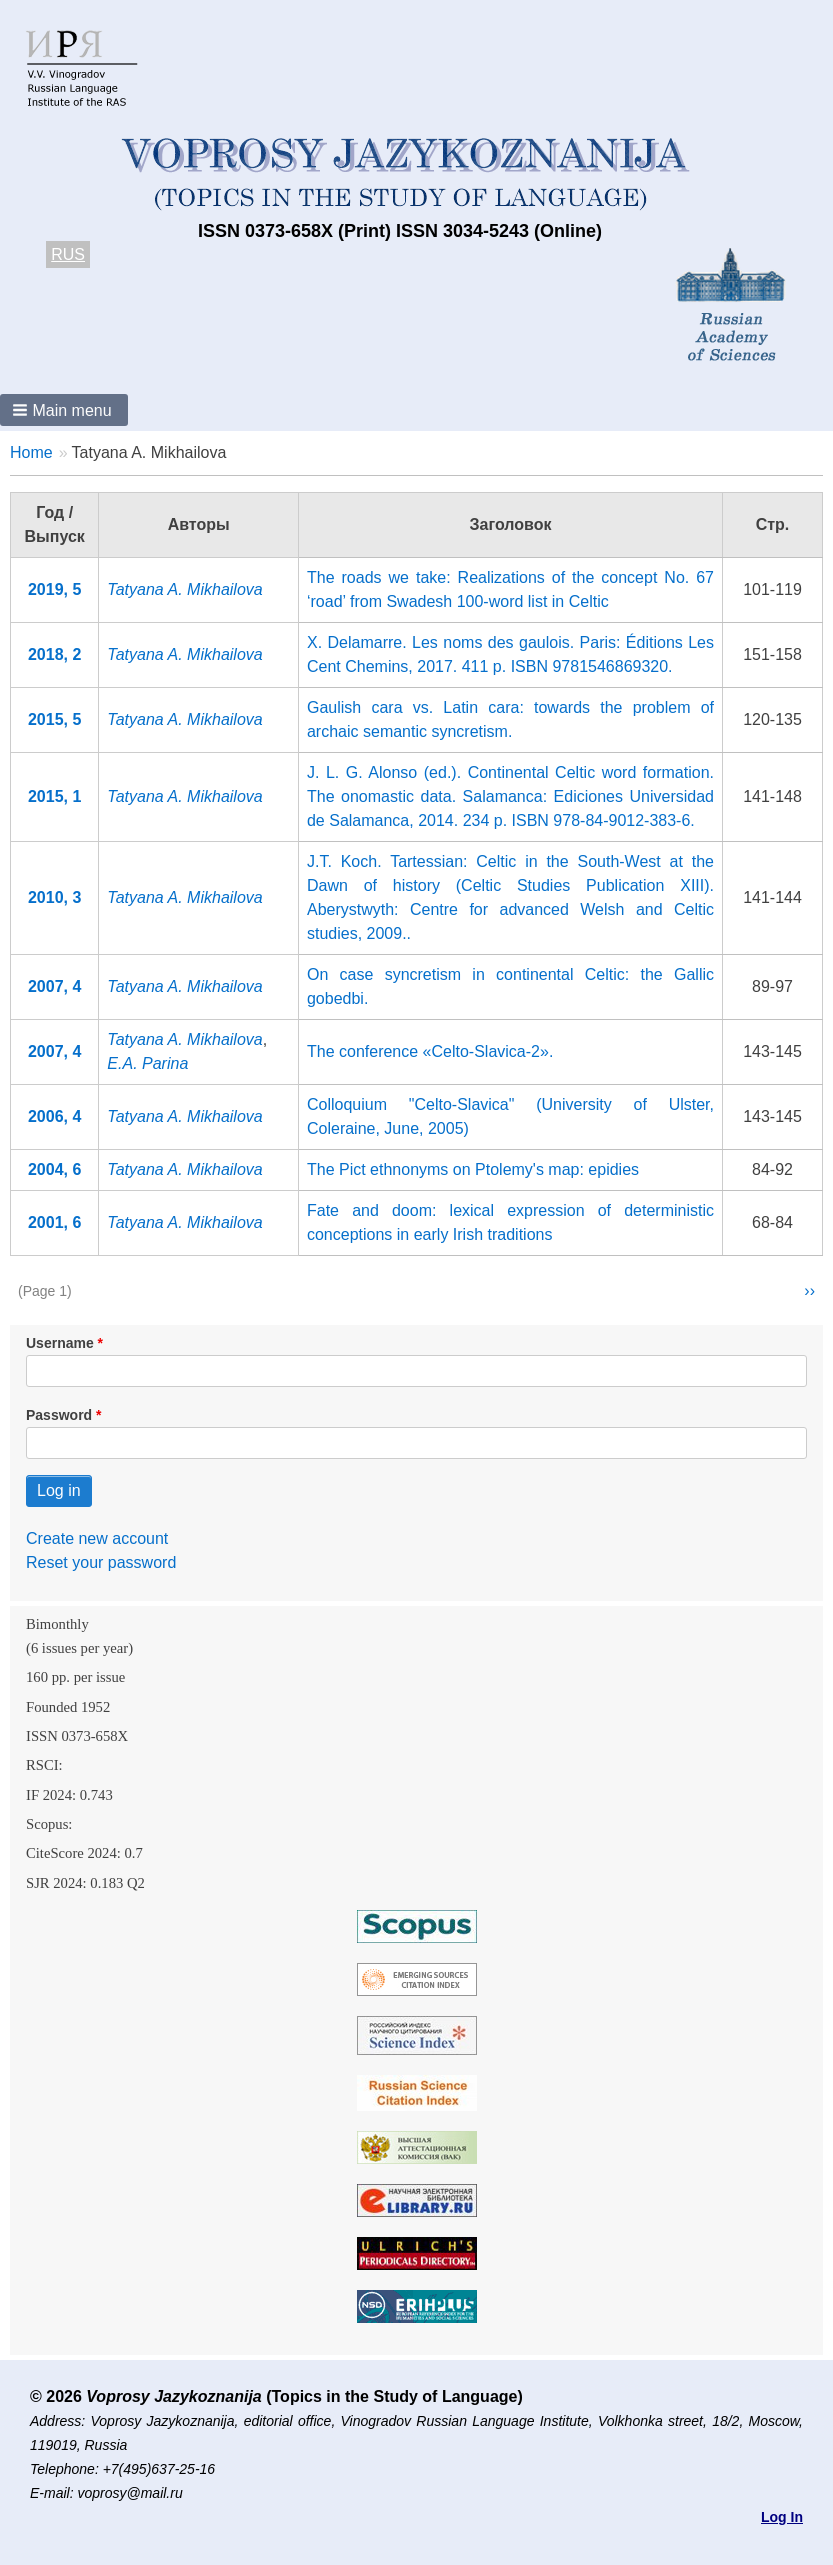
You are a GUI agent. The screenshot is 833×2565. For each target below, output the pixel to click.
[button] (64, 410)
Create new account (97, 1538)
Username (60, 1343)
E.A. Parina (147, 1063)
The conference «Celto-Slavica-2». (430, 1051)
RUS (68, 254)
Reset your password (101, 1562)
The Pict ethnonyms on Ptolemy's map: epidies (473, 1169)
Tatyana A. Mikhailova (184, 589)
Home (31, 452)
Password (59, 1415)
